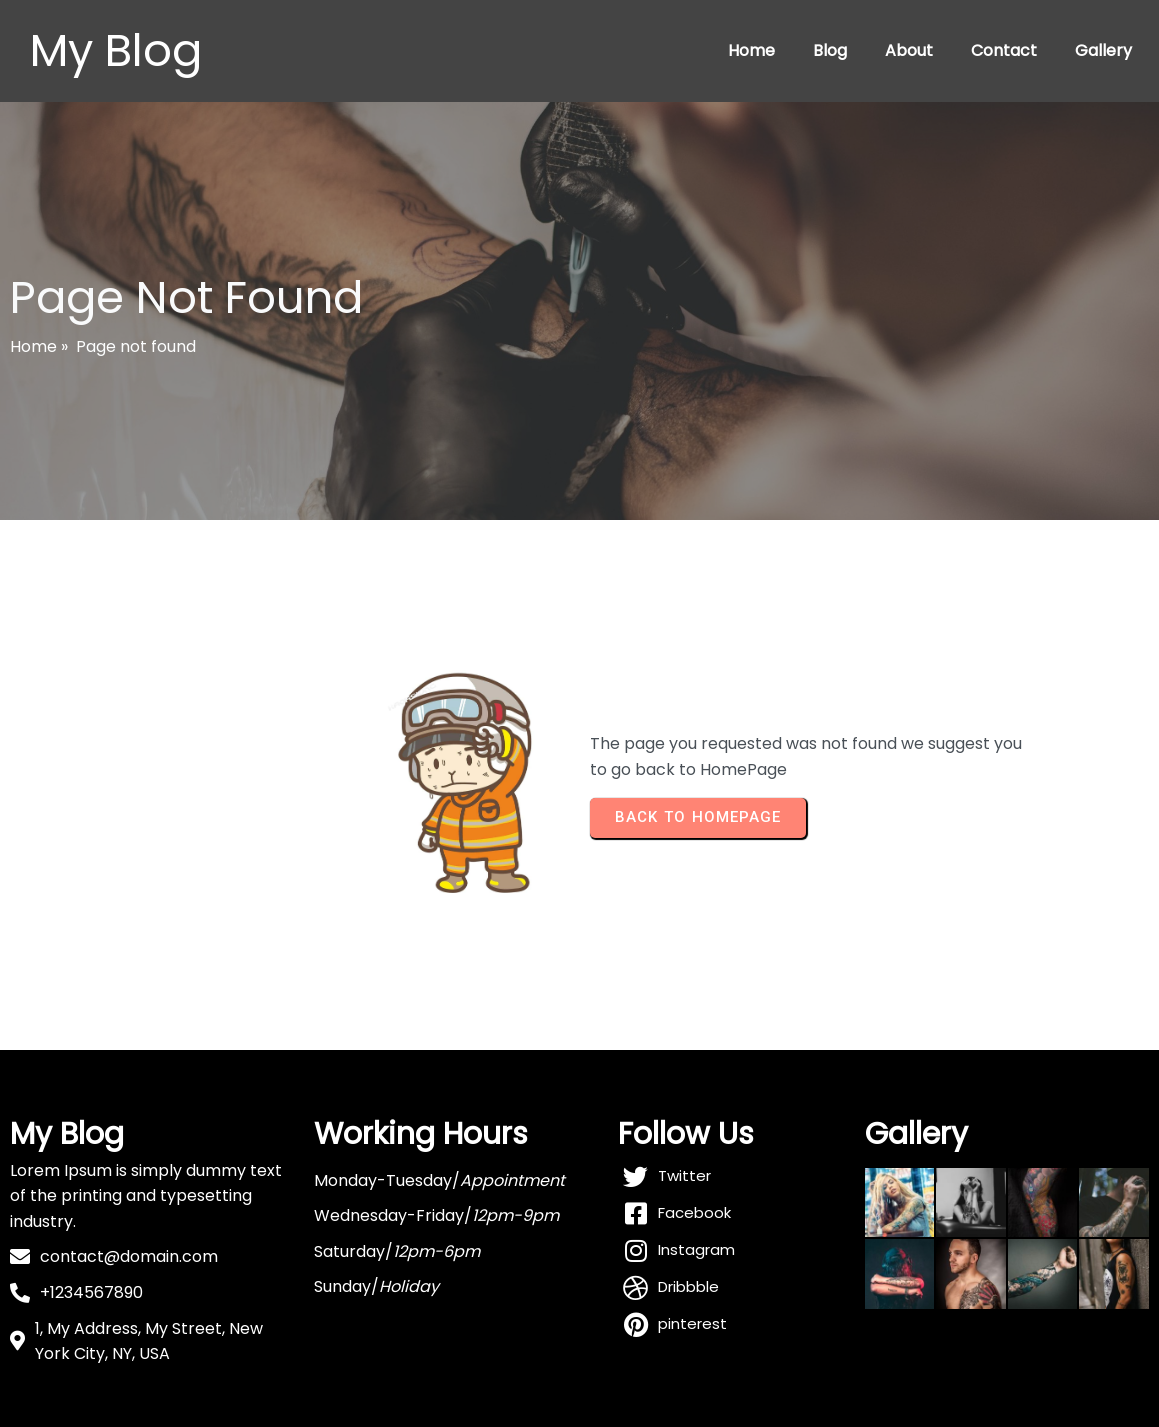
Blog (830, 50)
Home (751, 50)
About (909, 50)
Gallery (1103, 50)
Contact (1004, 50)
